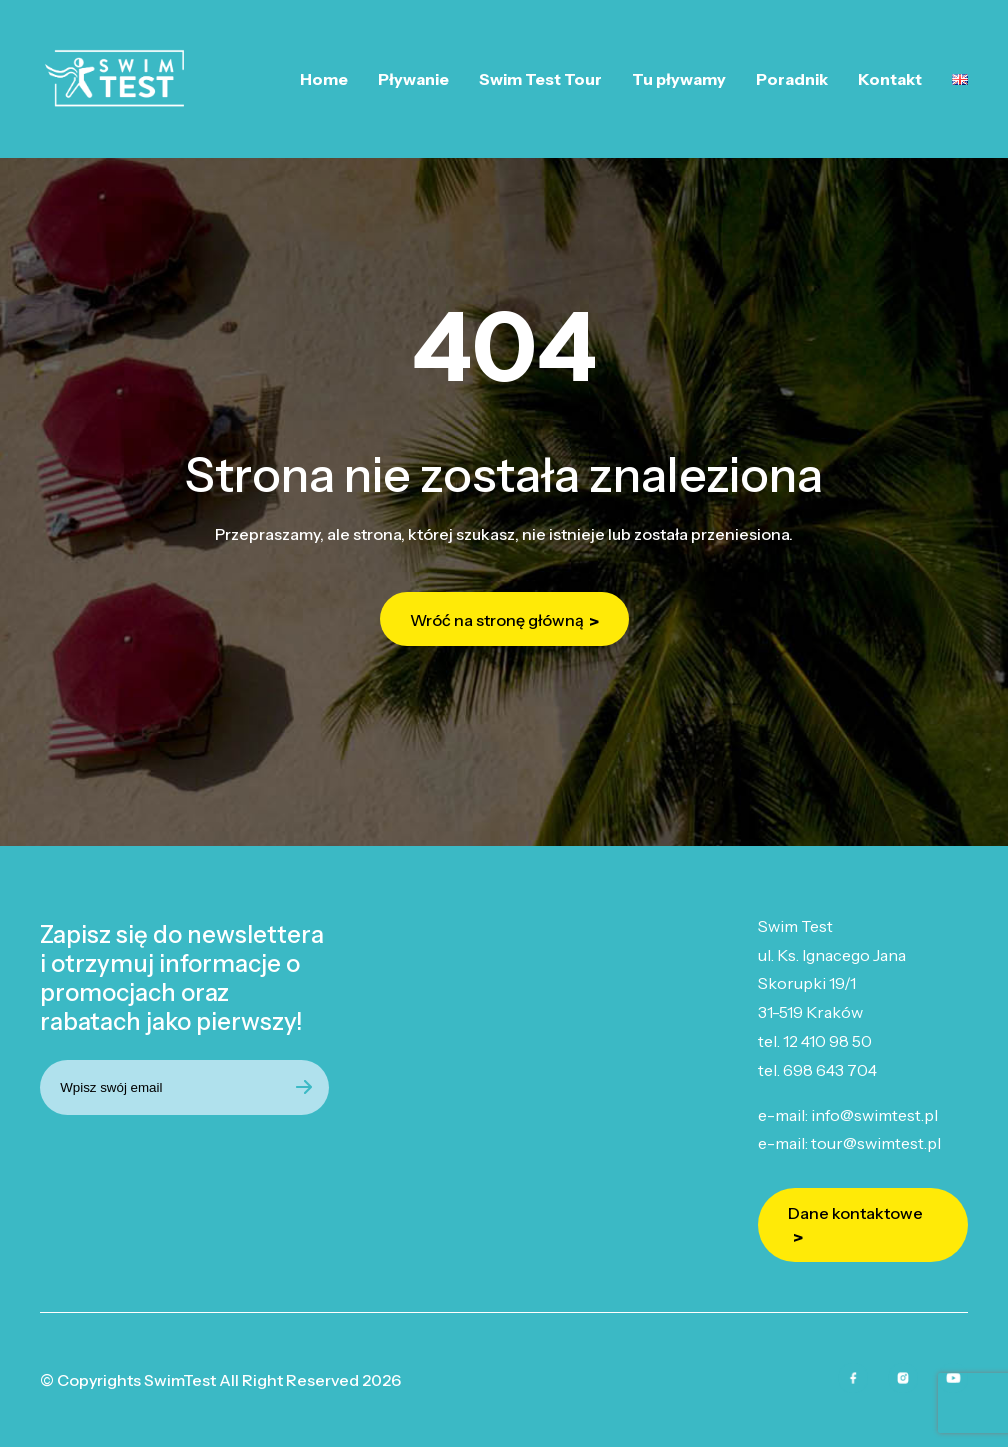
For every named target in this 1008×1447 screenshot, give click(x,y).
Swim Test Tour (540, 79)
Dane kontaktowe (855, 1213)
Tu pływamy (679, 79)
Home (324, 79)
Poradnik (792, 79)
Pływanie (413, 79)
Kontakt (890, 79)
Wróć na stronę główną (497, 620)
